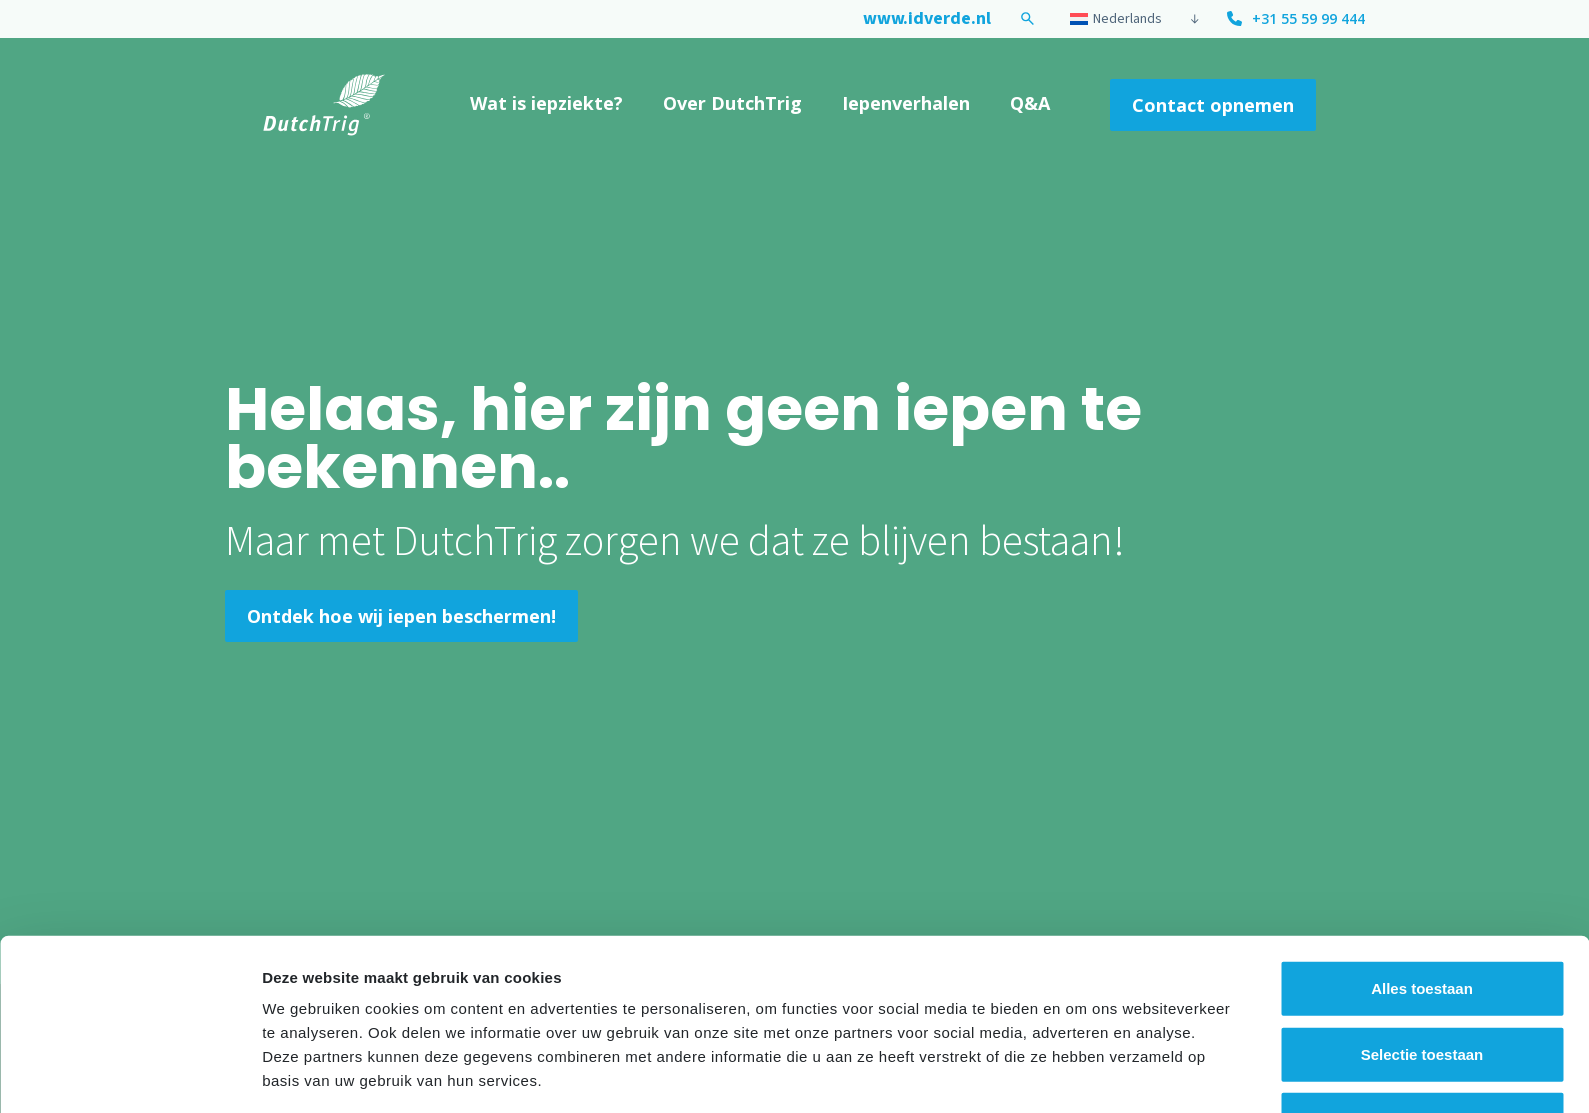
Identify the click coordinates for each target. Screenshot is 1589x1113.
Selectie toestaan (1422, 982)
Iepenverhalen (906, 103)
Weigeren (1421, 1047)
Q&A (1030, 103)
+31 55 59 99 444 (1308, 18)
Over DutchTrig (732, 103)
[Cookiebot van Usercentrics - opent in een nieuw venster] (129, 1074)
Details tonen (1080, 1073)
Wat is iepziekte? (546, 103)
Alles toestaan (1422, 916)
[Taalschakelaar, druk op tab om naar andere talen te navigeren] (1124, 19)
